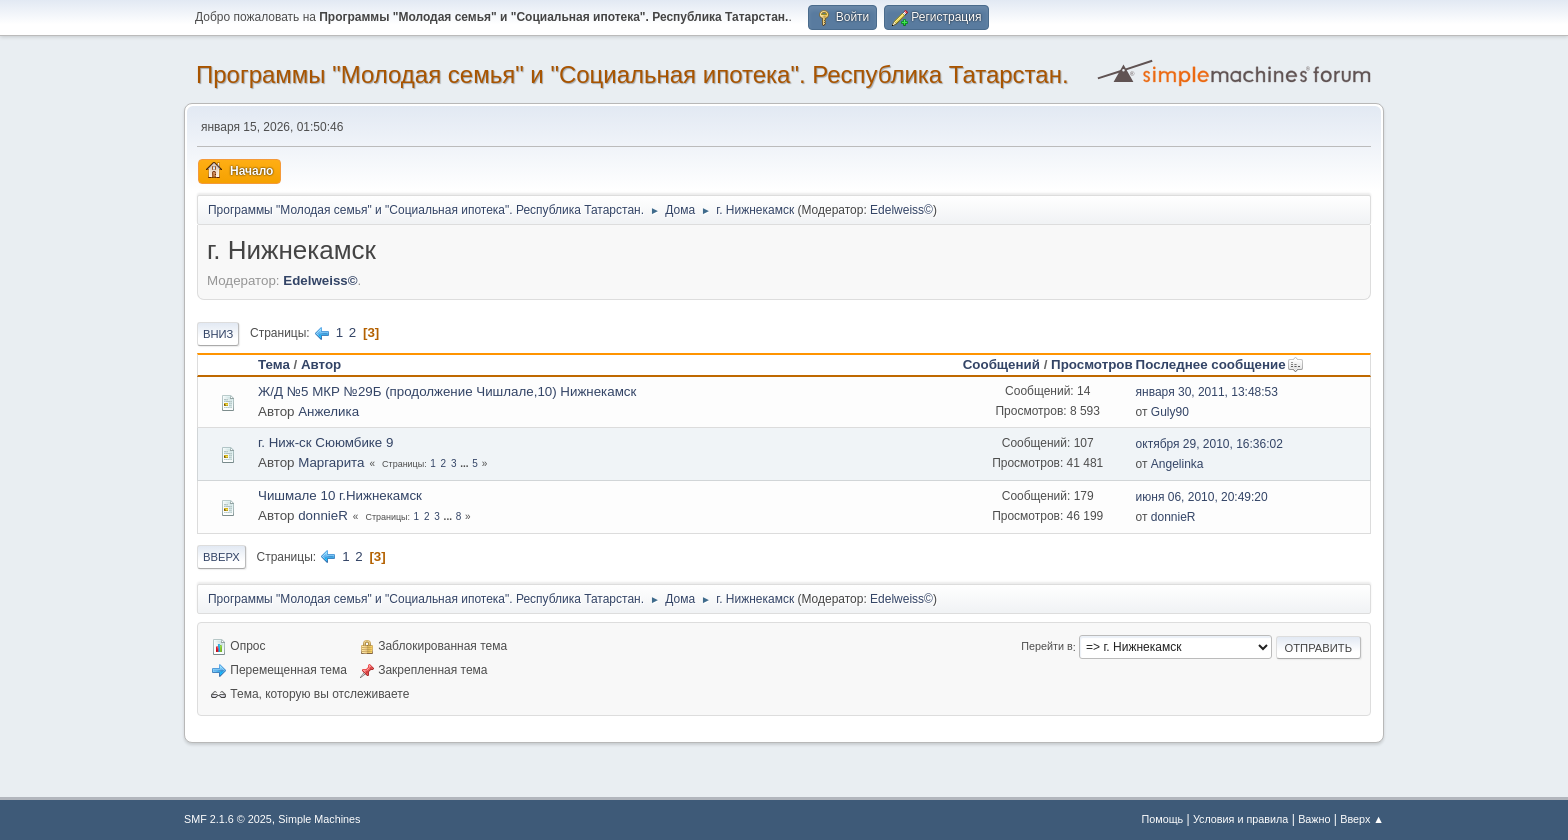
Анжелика (328, 411)
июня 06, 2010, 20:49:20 (1202, 497)
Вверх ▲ (1362, 819)
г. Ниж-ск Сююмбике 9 (325, 442)
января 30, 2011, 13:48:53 (1207, 392)
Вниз (218, 334)
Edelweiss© (901, 210)
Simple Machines (319, 819)
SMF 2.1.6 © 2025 (228, 819)
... (465, 463)
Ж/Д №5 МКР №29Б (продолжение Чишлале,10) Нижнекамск (447, 391)
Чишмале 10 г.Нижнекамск (340, 495)
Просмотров (1092, 364)
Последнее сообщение (1220, 364)
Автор (321, 364)
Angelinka (1177, 464)
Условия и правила (1240, 819)
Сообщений (1001, 364)
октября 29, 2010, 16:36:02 (1209, 444)
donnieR (323, 515)
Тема (274, 364)
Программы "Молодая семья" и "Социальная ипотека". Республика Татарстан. (632, 74)
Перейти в (1046, 647)
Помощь (1163, 819)
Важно (1314, 819)
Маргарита (331, 462)
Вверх (221, 557)
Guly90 (1170, 412)
